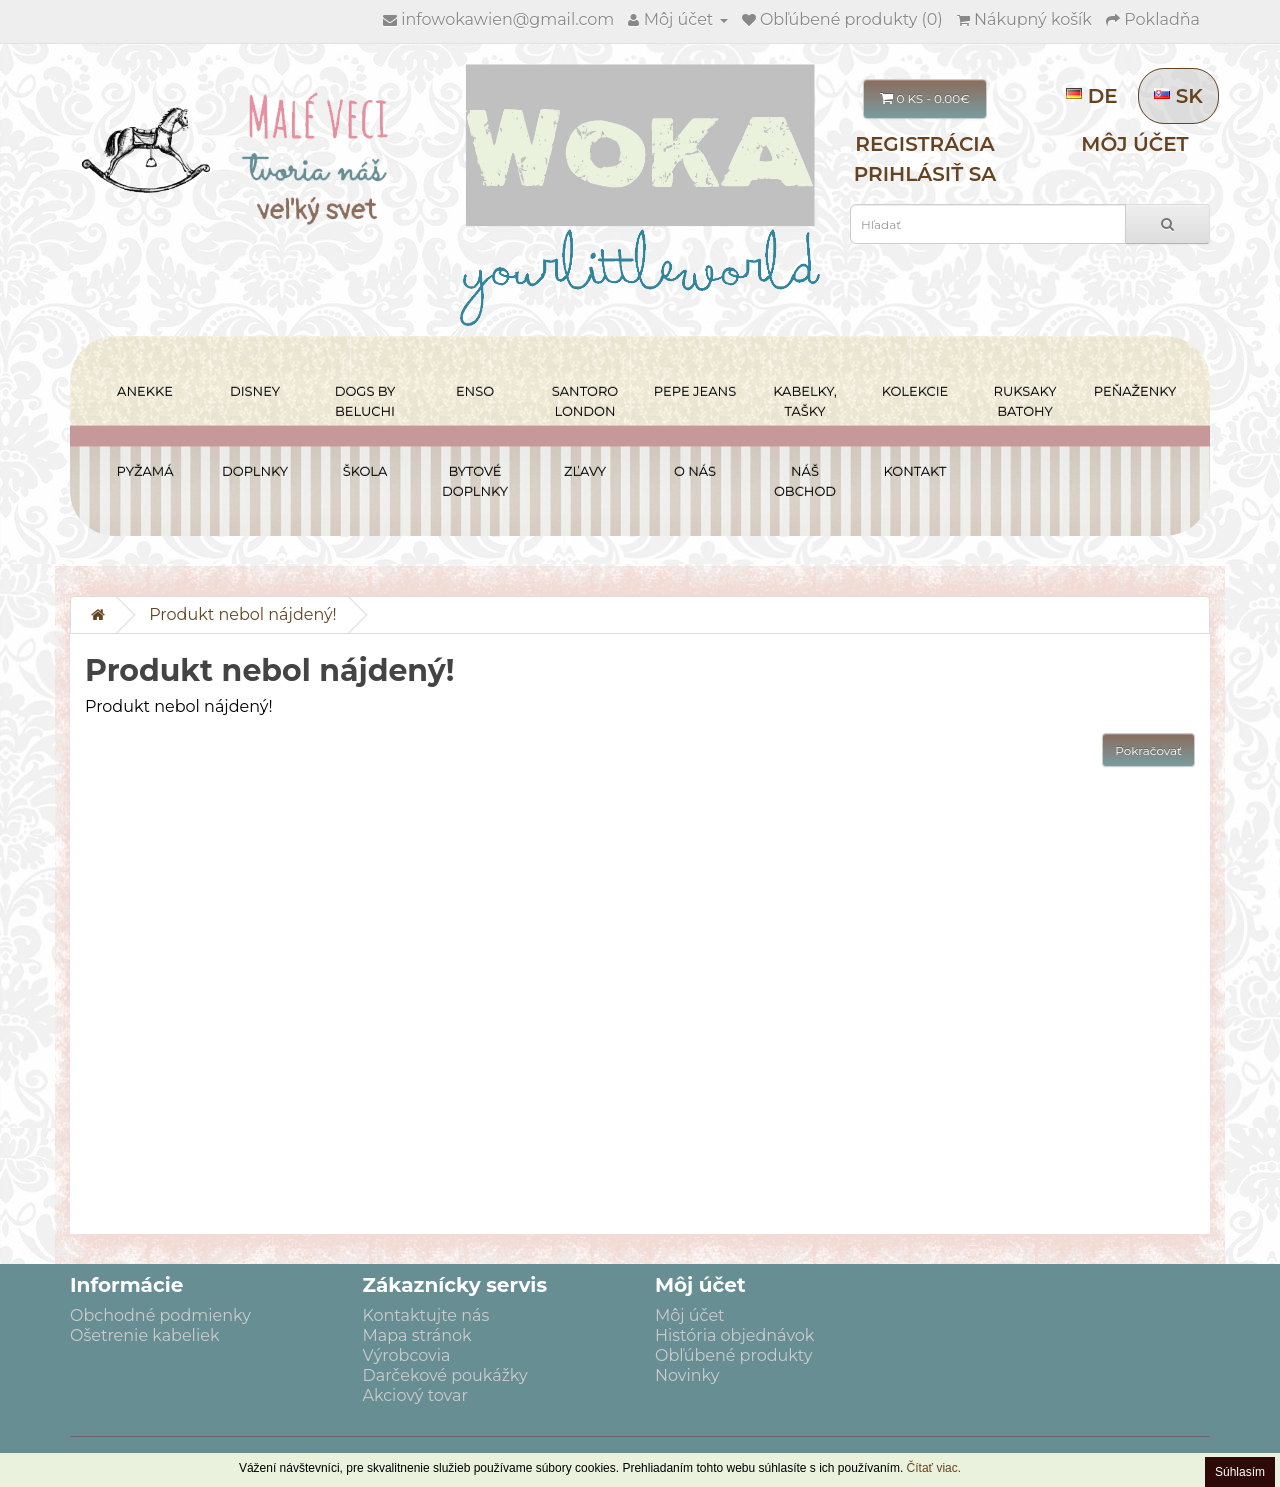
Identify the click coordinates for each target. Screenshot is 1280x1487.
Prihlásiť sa (925, 174)
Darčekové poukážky (445, 1375)
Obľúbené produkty (733, 1355)
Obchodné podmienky (160, 1315)
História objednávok (734, 1335)
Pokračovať (1148, 750)
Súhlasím (1240, 1472)
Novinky (687, 1375)
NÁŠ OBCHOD (805, 481)
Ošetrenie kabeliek (144, 1335)
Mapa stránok (417, 1335)
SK (1178, 96)
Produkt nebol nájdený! (243, 614)
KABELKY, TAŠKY (805, 401)
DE (1094, 96)
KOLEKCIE (915, 391)
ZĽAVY (585, 471)
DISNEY (255, 391)
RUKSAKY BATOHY (1025, 401)
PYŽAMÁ (145, 471)
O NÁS (695, 471)
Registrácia (924, 144)
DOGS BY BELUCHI (365, 401)
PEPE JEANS (695, 391)
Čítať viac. (934, 1468)
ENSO (475, 391)
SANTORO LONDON (585, 401)
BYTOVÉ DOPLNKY (475, 481)
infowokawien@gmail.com (507, 19)
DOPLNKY (255, 471)
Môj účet (1134, 144)
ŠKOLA (365, 471)
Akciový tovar (415, 1395)
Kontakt (915, 471)
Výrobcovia (407, 1355)
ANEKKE (145, 391)
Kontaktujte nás (426, 1315)
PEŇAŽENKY (1135, 391)
